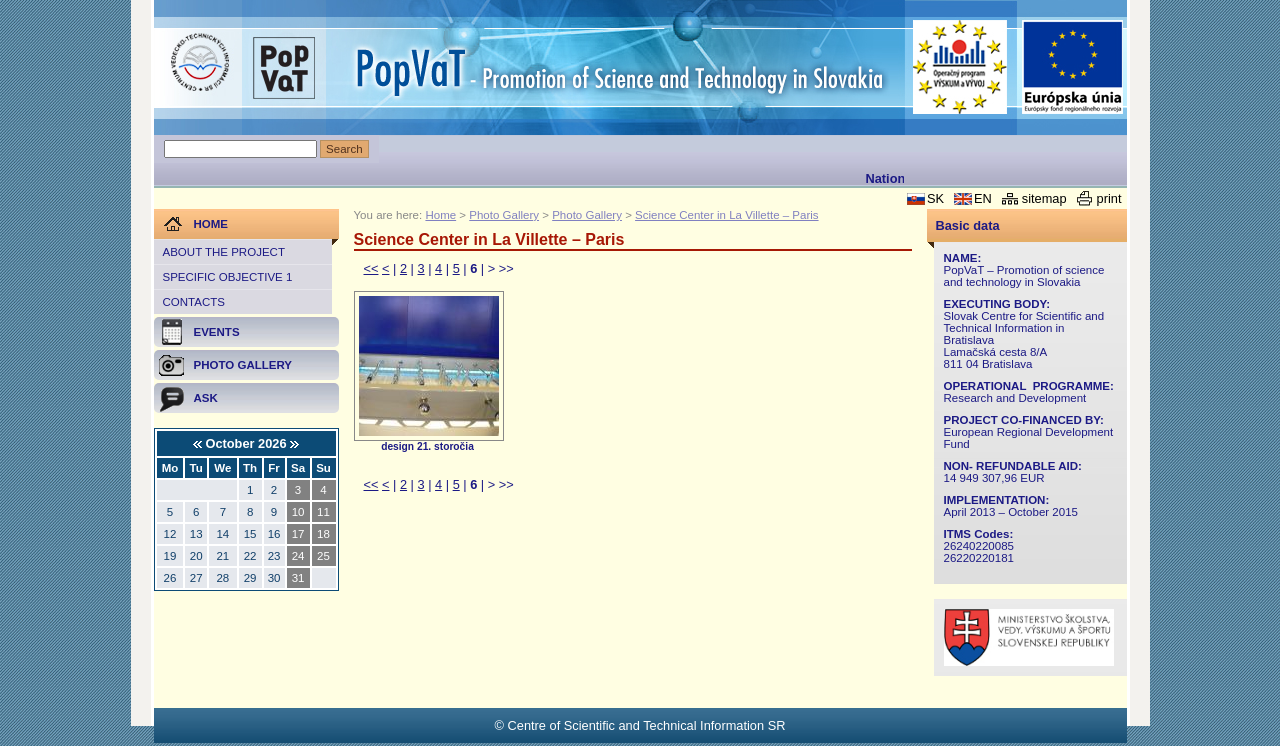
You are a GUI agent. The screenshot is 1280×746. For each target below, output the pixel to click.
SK (935, 198)
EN (983, 198)
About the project (224, 252)
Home (440, 215)
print (1109, 198)
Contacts (194, 302)
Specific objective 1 (228, 277)
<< (371, 268)
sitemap (1044, 198)
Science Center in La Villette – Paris (727, 215)
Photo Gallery (504, 215)
